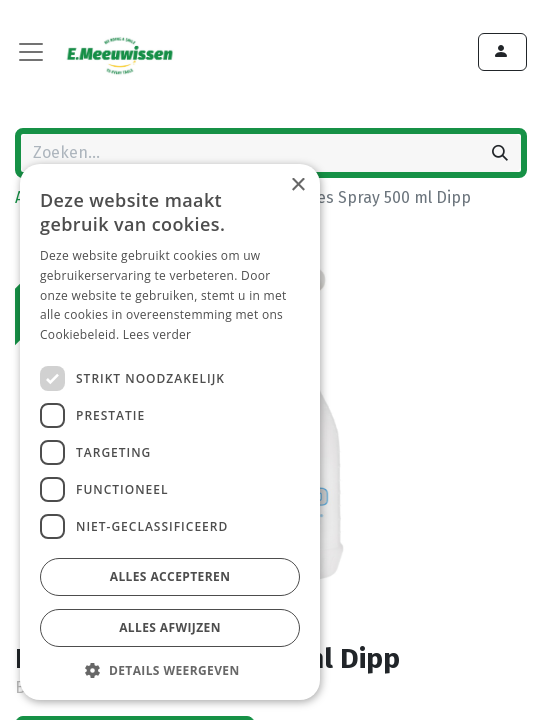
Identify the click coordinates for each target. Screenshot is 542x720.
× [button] (297, 185)
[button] (170, 670)
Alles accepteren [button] (170, 576)
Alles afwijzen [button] (170, 627)
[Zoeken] (500, 153)
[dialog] (170, 432)
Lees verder (157, 334)
